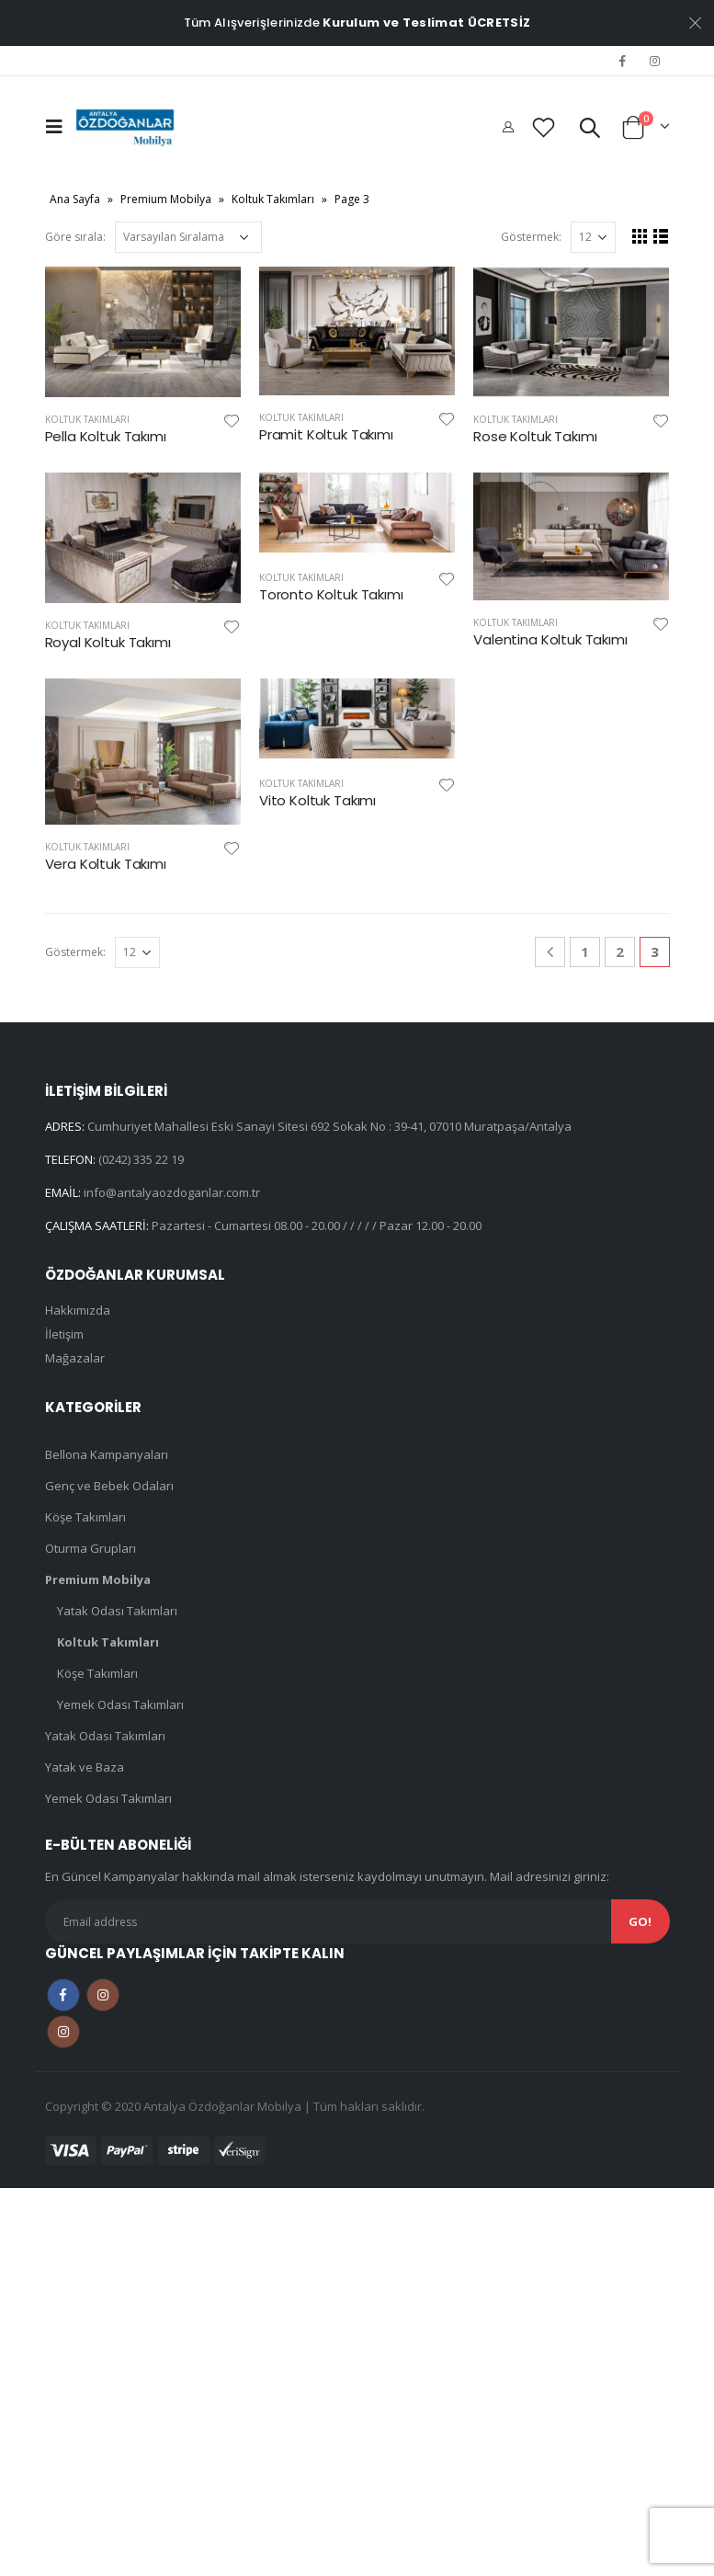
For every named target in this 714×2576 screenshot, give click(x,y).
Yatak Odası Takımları (117, 1610)
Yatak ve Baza (84, 1767)
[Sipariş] (188, 237)
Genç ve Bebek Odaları (109, 1485)
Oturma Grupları (90, 1548)
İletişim (64, 1334)
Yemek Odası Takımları (120, 1704)
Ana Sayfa (75, 199)
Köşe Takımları (85, 1517)
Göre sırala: (75, 237)
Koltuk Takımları (273, 199)
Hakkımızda (77, 1310)
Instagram (102, 1995)
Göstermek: (531, 237)
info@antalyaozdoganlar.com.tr (172, 1192)
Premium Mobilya (165, 199)
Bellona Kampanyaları (106, 1454)
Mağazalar (75, 1358)
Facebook (63, 1995)
